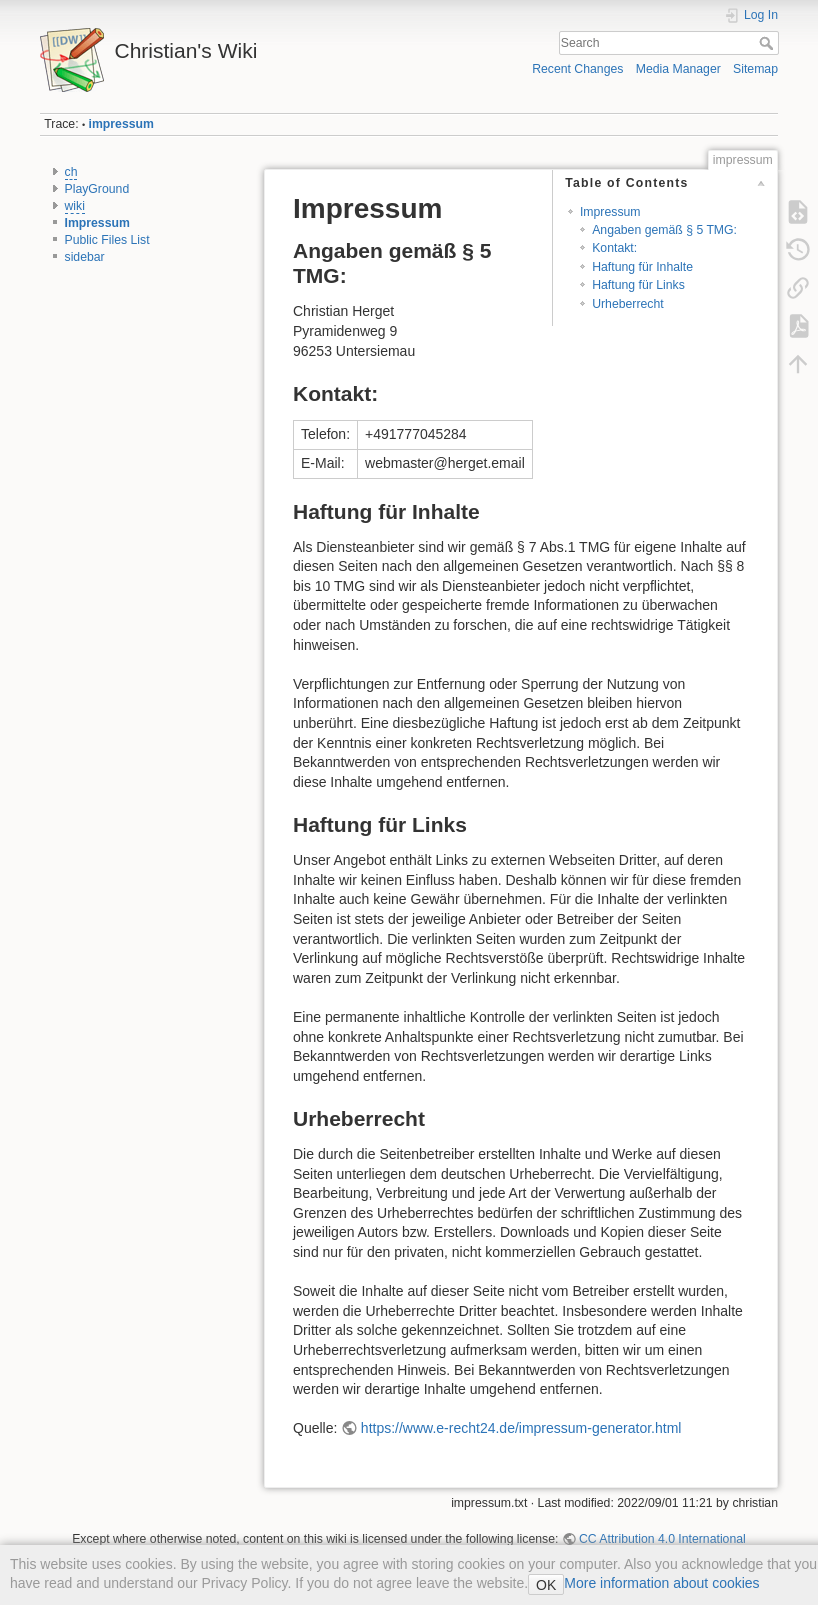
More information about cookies (661, 1583)
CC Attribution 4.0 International (662, 1539)
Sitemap (755, 69)
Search (768, 43)
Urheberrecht (628, 304)
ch (71, 172)
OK (546, 1585)
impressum (121, 124)
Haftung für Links (638, 285)
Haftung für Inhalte (642, 267)
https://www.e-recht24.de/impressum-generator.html (521, 1428)
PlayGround (97, 189)
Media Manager (678, 69)
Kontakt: (614, 248)
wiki (75, 206)
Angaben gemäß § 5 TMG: (664, 230)
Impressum (97, 223)
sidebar (85, 257)
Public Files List (107, 240)
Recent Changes (577, 69)
